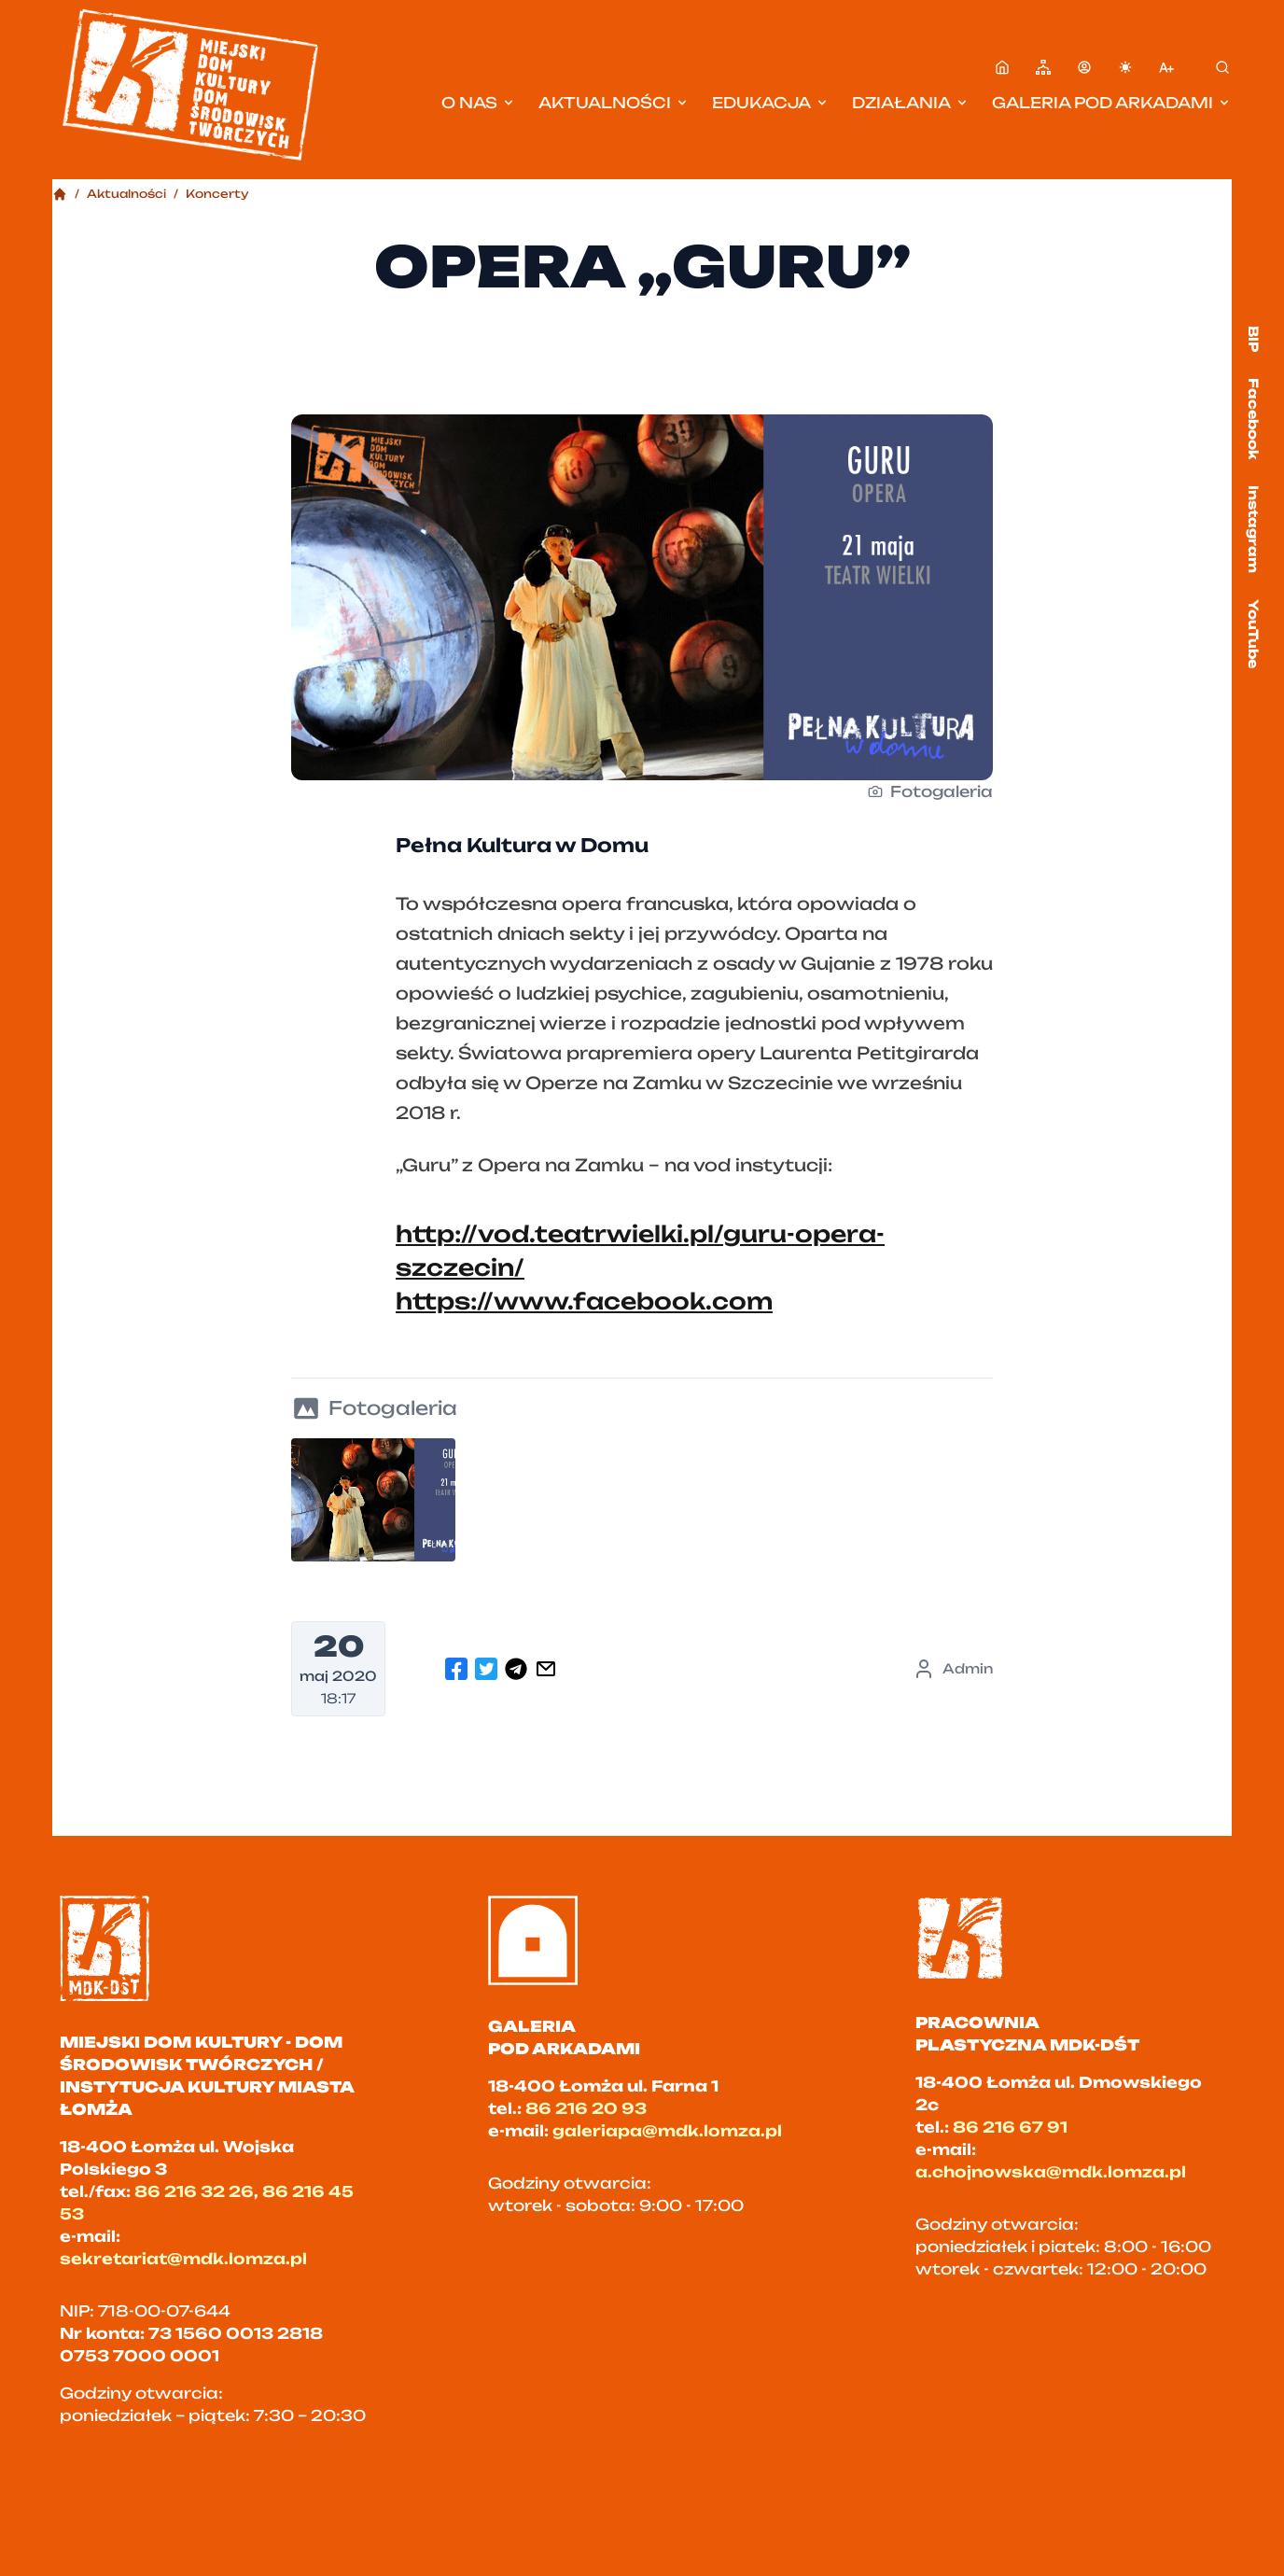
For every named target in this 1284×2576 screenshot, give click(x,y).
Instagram (1254, 529)
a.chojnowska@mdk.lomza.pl (1050, 2172)
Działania (911, 102)
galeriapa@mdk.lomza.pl (667, 2130)
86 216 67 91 (1010, 2127)
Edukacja (771, 102)
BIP (1254, 339)
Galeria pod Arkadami (1112, 102)
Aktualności (614, 102)
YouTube (1254, 633)
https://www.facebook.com (584, 1301)
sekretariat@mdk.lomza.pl (183, 2258)
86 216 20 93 (586, 2108)
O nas (478, 102)
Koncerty (217, 194)
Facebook (1254, 418)
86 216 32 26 (194, 2191)
